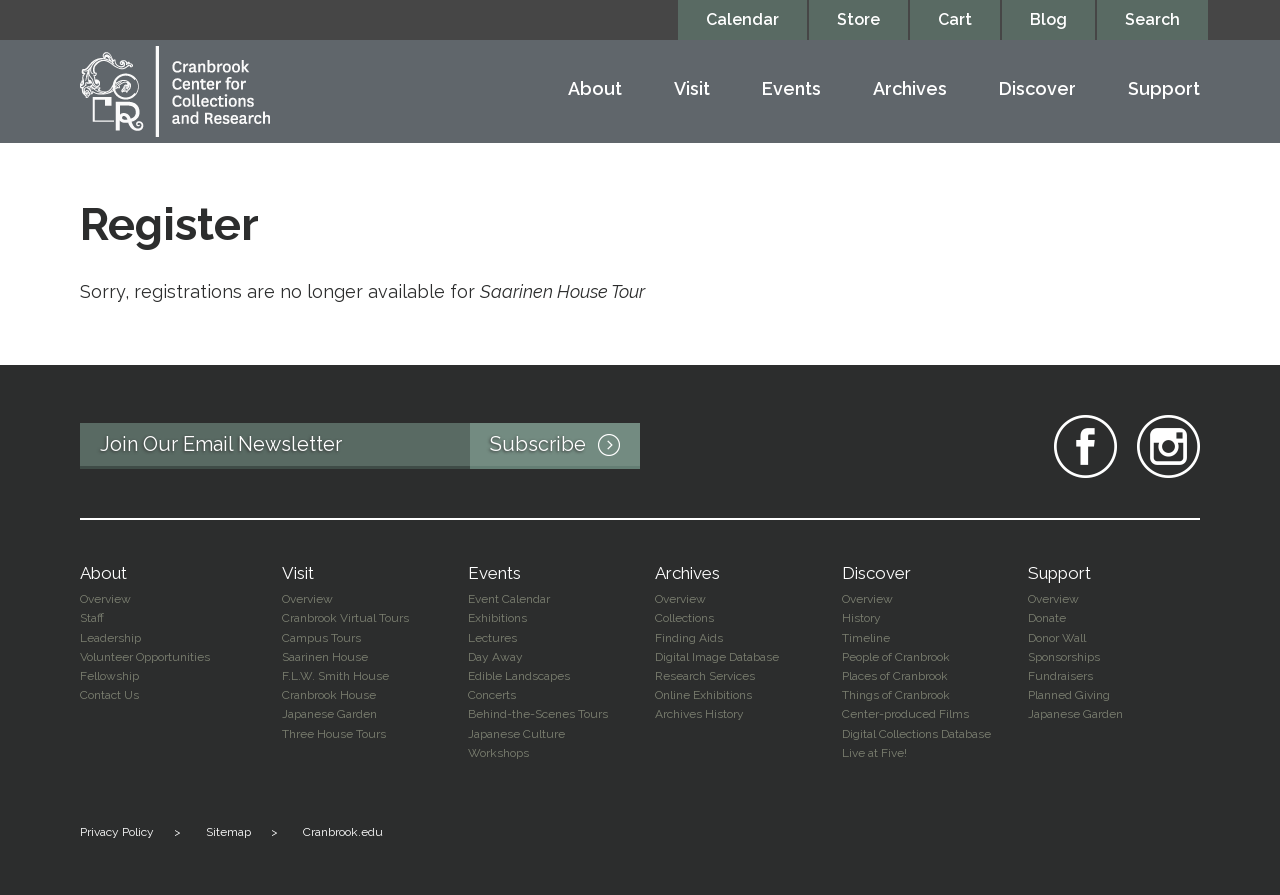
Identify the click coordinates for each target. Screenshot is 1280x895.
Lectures (492, 638)
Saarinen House (325, 657)
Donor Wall (1057, 638)
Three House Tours (334, 734)
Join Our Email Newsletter (370, 446)
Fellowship (109, 676)
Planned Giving (1069, 695)
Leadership (110, 638)
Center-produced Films (905, 714)
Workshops (498, 753)
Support (1164, 89)
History (861, 618)
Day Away (495, 657)
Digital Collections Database (916, 734)
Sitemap (228, 832)
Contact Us (109, 695)
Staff (92, 618)
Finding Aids (689, 638)
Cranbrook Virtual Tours (345, 618)
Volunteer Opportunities (145, 657)
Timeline (866, 638)
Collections (684, 618)
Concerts (492, 695)
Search (1152, 19)
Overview (105, 599)
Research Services (705, 676)
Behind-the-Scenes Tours (538, 714)
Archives (910, 89)
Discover (1037, 89)
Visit (692, 89)
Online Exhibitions (703, 695)
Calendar (742, 19)
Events (791, 89)
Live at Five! (874, 753)
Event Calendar (509, 599)
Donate (1047, 618)
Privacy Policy (117, 832)
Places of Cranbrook (895, 676)
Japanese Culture (516, 734)
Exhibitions (497, 618)
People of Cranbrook (896, 657)
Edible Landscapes (519, 676)
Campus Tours (321, 638)
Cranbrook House (329, 695)
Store (858, 19)
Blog (1048, 19)
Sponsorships (1064, 657)
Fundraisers (1060, 676)
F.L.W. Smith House (335, 676)
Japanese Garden (329, 714)
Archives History (699, 714)
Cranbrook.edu (343, 832)
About (595, 89)
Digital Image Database (717, 657)
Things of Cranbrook (896, 695)
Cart (955, 19)
